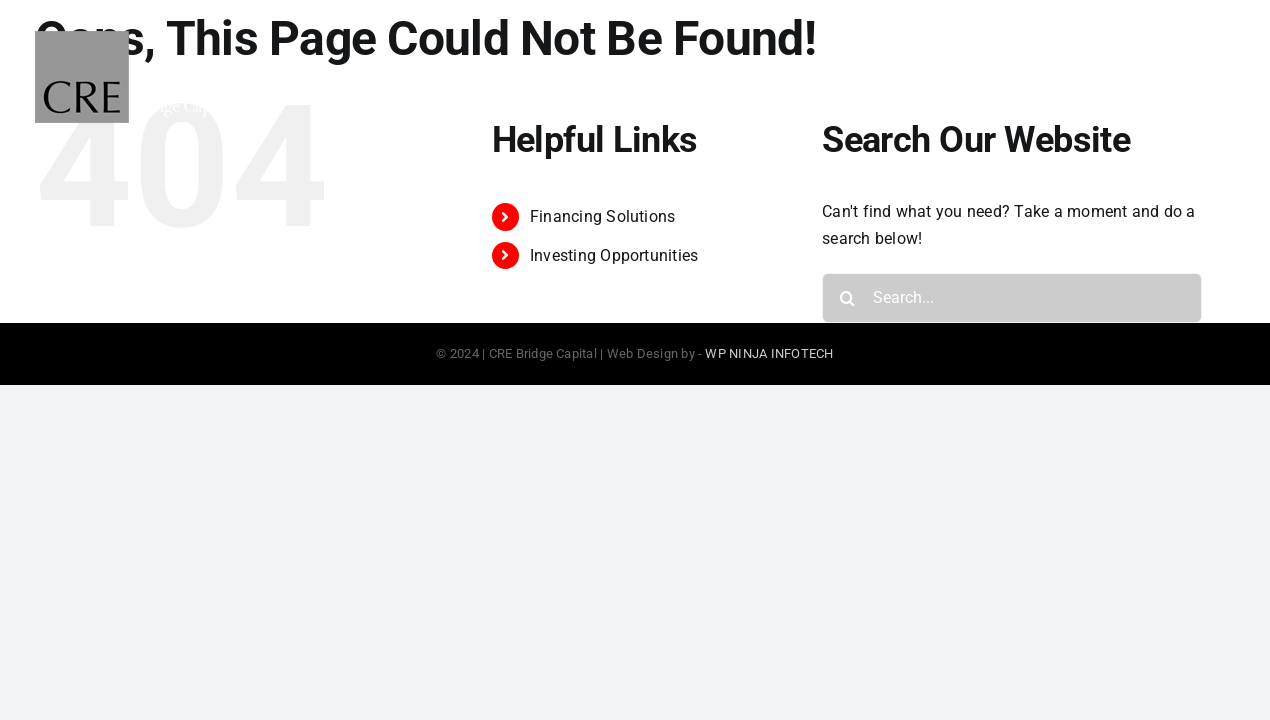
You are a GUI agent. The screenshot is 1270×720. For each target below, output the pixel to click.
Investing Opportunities (614, 255)
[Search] (847, 298)
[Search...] (1012, 298)
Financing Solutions (603, 216)
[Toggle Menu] (1217, 77)
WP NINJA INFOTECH (769, 353)
